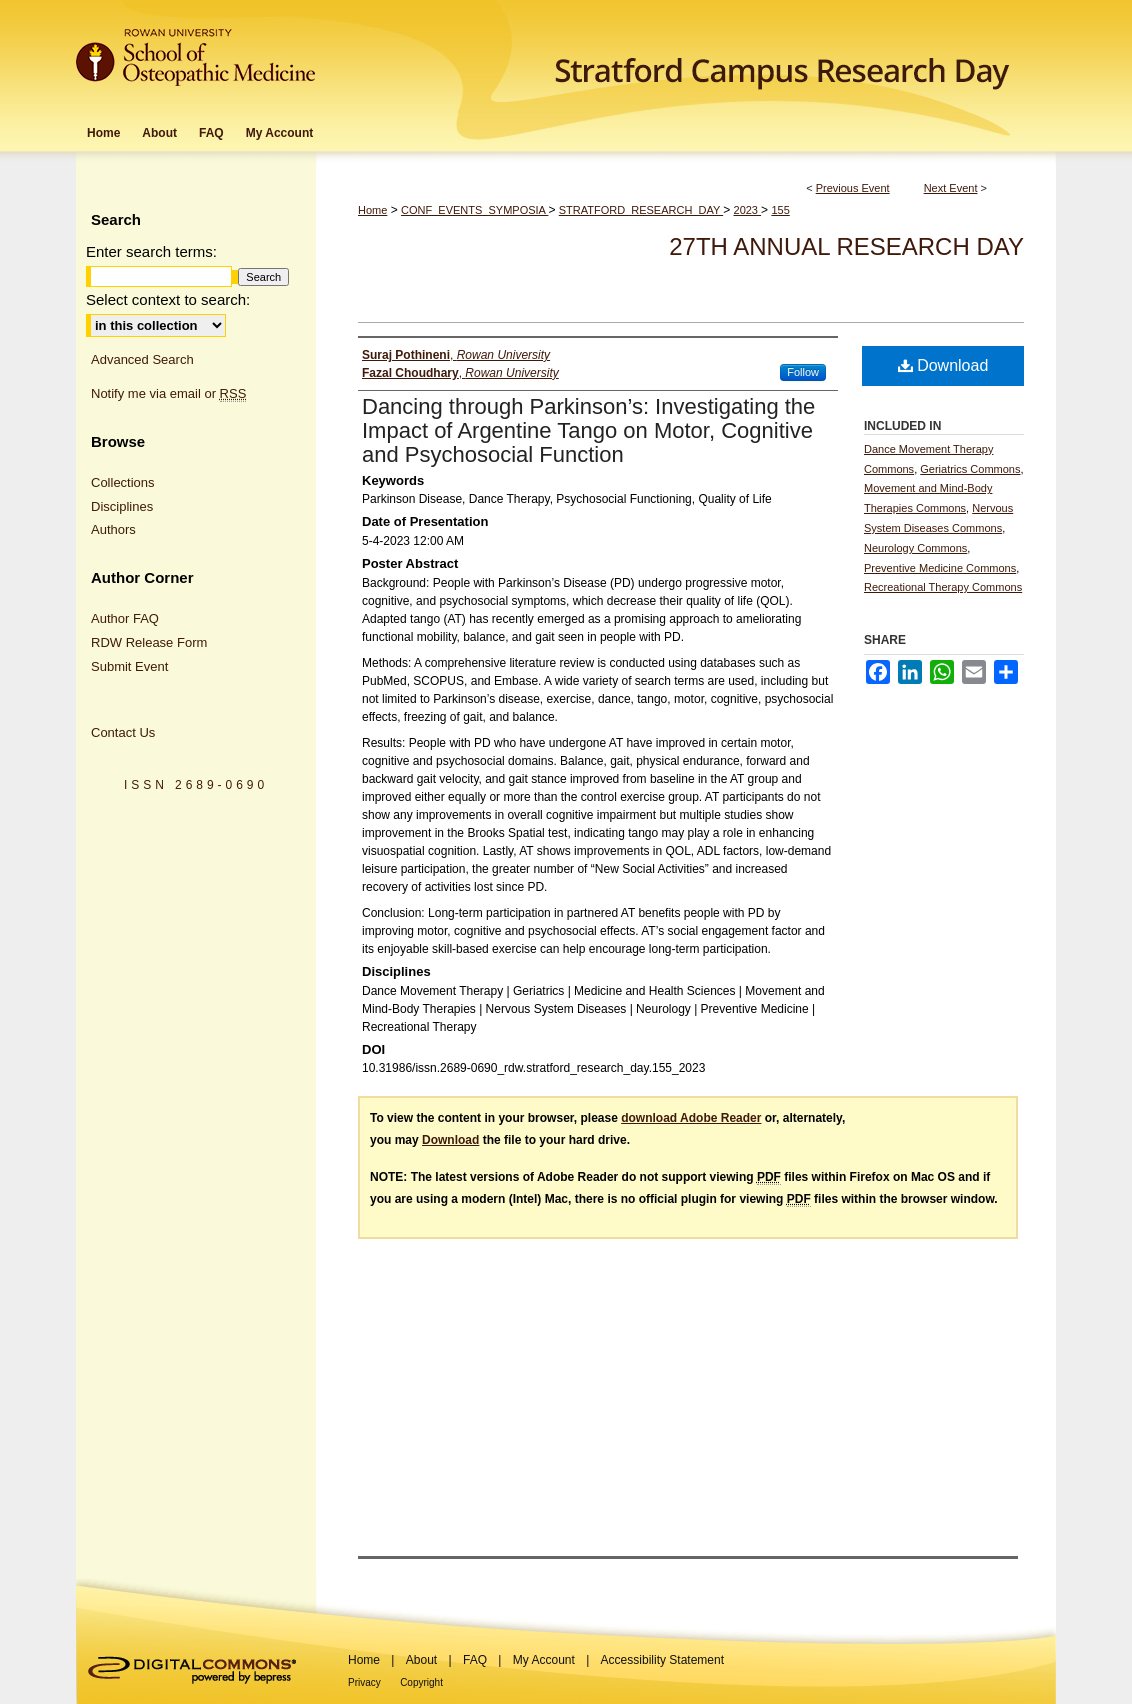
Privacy (364, 1682)
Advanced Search (142, 359)
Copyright (421, 1682)
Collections (123, 482)
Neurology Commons (915, 548)
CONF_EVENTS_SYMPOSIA (474, 210)
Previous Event (853, 188)
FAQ (475, 1660)
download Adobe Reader (691, 1118)
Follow (803, 372)
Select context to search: (168, 299)
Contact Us (123, 732)
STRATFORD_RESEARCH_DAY (641, 210)
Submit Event (129, 666)
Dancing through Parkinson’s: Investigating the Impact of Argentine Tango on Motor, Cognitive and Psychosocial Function (588, 430)
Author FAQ (125, 618)
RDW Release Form (149, 642)
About (421, 1660)
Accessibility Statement (662, 1660)
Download (943, 365)
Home (372, 210)
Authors (113, 529)
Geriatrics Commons (970, 469)
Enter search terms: (151, 251)
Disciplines (122, 506)
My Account (544, 1660)
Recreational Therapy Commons (943, 587)
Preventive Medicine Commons (940, 568)
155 (780, 210)
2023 (748, 210)
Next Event (951, 188)
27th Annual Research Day (846, 246)
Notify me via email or (168, 394)
